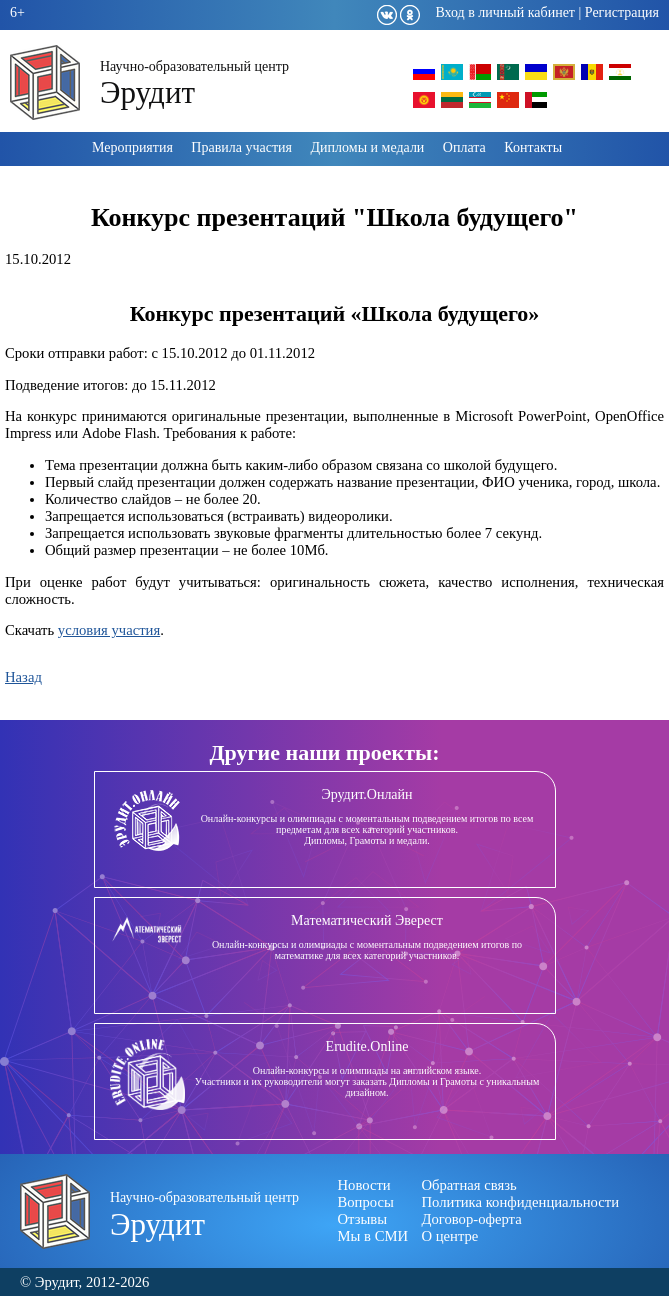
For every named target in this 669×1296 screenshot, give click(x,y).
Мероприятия (132, 147)
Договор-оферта (472, 1219)
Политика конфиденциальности (521, 1202)
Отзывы (363, 1219)
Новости (364, 1185)
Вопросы (366, 1202)
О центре (450, 1236)
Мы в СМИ (373, 1236)
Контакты (533, 147)
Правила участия (241, 147)
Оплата (464, 147)
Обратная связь (469, 1185)
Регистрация (622, 12)
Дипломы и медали (368, 147)
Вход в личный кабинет (505, 12)
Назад (23, 677)
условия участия (109, 630)
